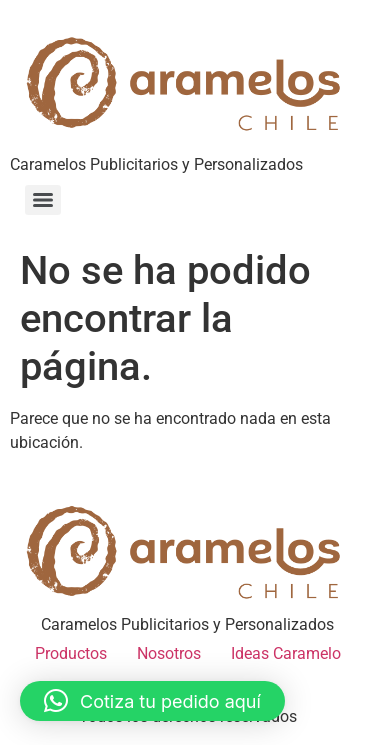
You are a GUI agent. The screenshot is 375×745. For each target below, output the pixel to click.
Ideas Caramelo (286, 653)
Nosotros (169, 653)
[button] (152, 701)
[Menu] (43, 200)
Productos (71, 653)
